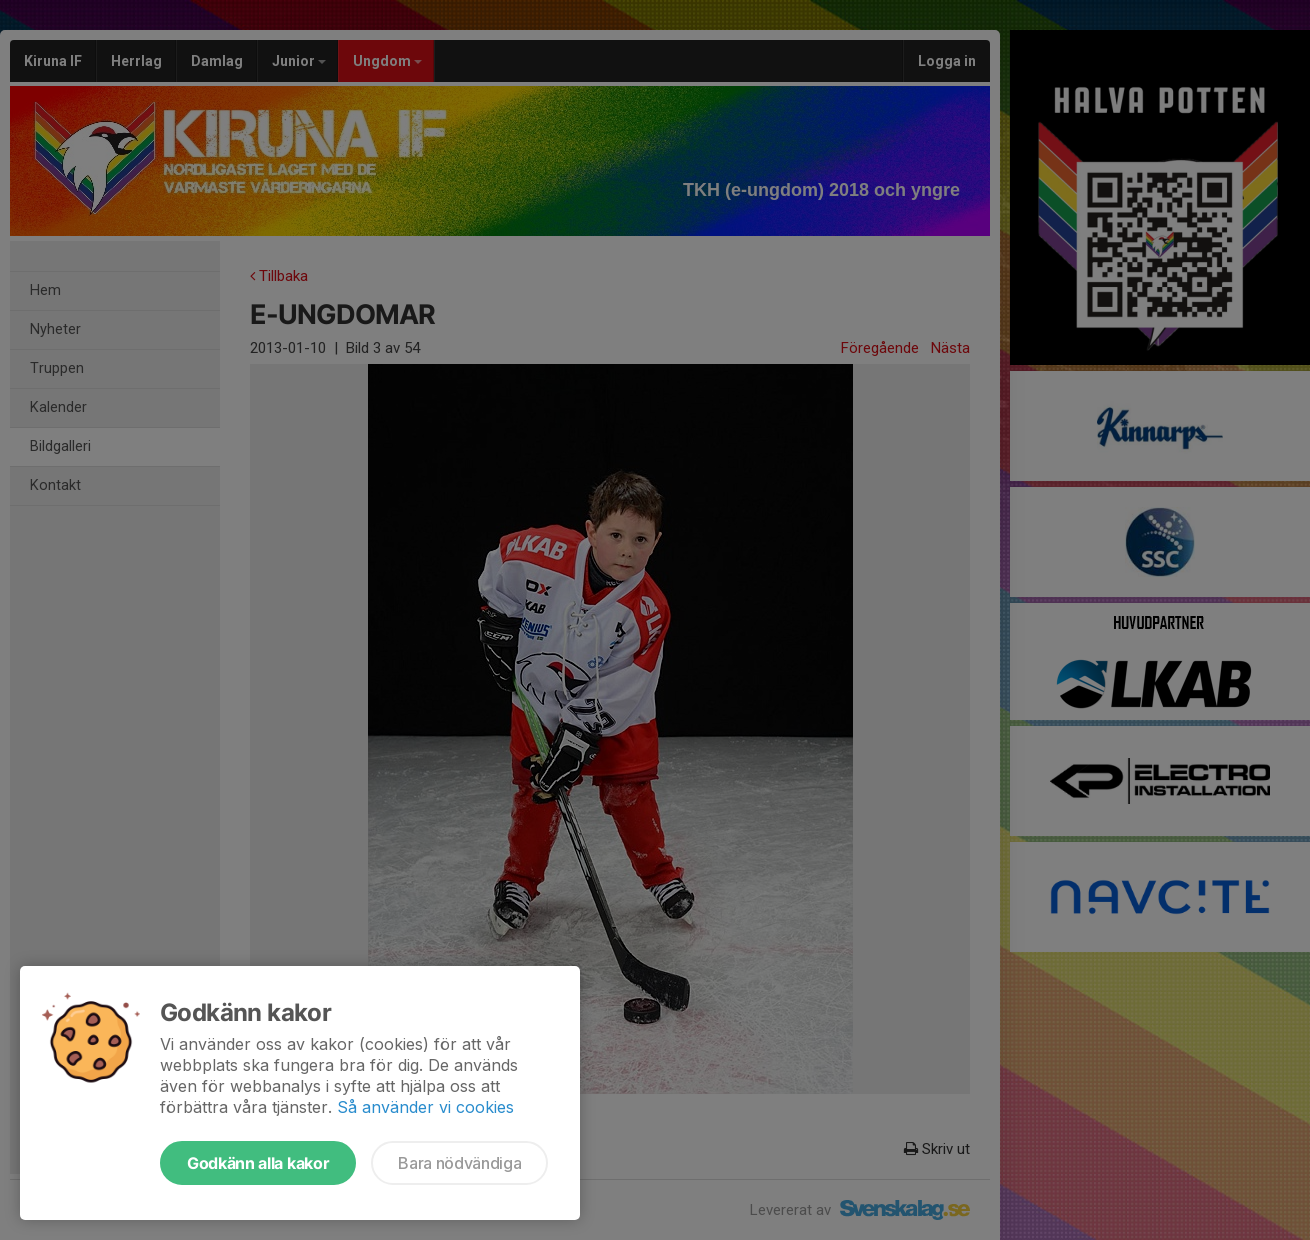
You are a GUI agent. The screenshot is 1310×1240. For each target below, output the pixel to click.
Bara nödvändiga (459, 1163)
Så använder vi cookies (425, 1107)
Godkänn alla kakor (258, 1163)
